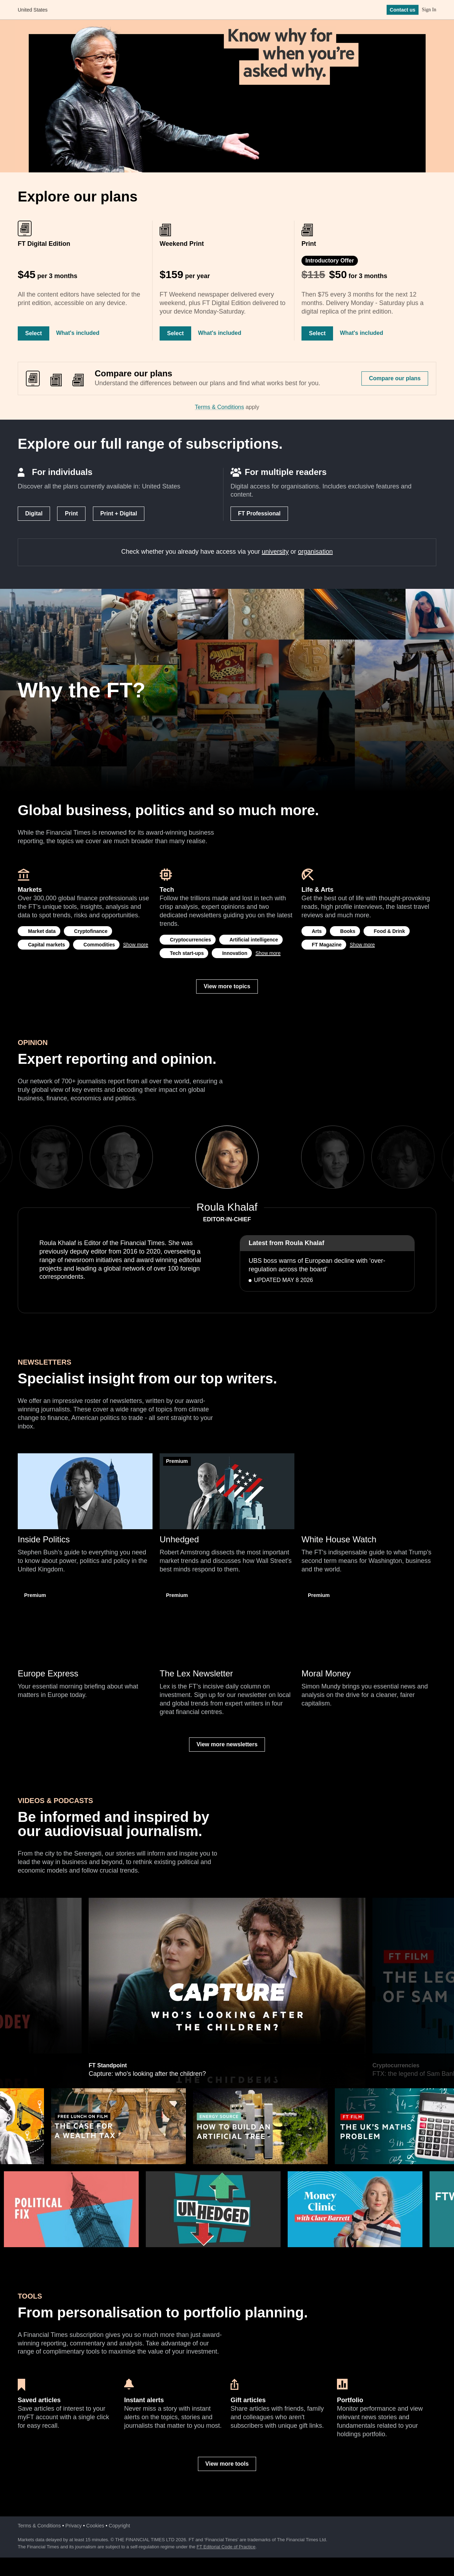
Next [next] (281, 1157)
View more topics (227, 986)
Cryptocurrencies (190, 939)
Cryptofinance (90, 931)
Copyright (119, 2525)
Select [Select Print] (317, 333)
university (275, 551)
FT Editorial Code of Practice (225, 2546)
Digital (34, 513)
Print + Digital (118, 513)
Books (347, 931)
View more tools (227, 2464)
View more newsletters (227, 1744)
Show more (135, 944)
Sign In (429, 9)
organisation (315, 551)
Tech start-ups (187, 953)
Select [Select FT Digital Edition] (33, 333)
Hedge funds (104, 1901)
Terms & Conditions (219, 407)
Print (71, 513)
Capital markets (46, 944)
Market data (42, 931)
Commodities (99, 944)
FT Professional (259, 513)
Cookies (95, 2525)
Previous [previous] (173, 1157)
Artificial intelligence (253, 939)
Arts (317, 931)
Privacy (73, 2525)
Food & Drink (389, 931)
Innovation (234, 953)
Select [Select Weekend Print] (175, 333)
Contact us (402, 10)
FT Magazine (327, 944)
